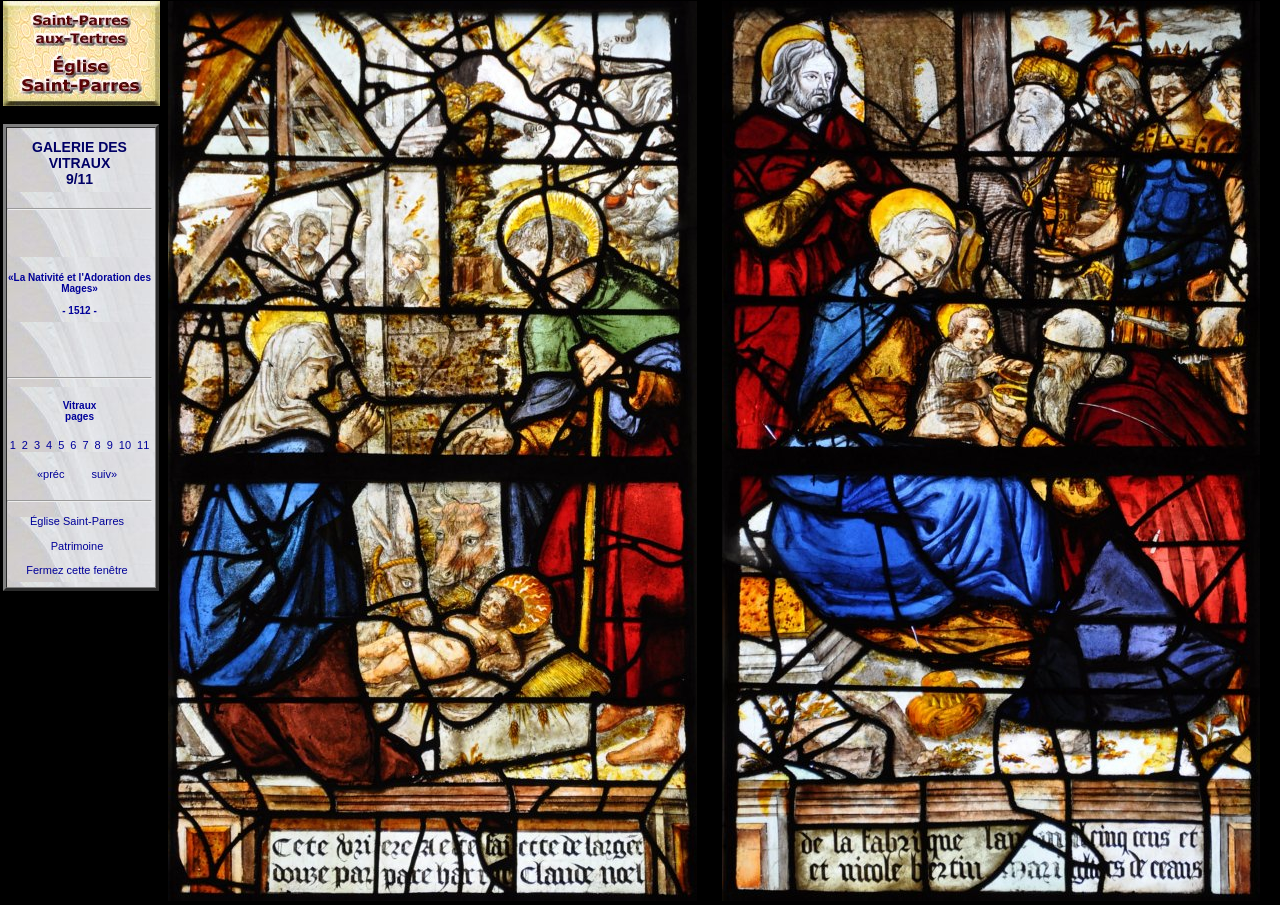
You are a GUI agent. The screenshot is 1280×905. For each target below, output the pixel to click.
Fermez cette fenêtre (77, 570)
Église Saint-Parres (77, 521)
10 (125, 445)
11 (143, 445)
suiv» (104, 474)
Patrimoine (77, 546)
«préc (51, 474)
